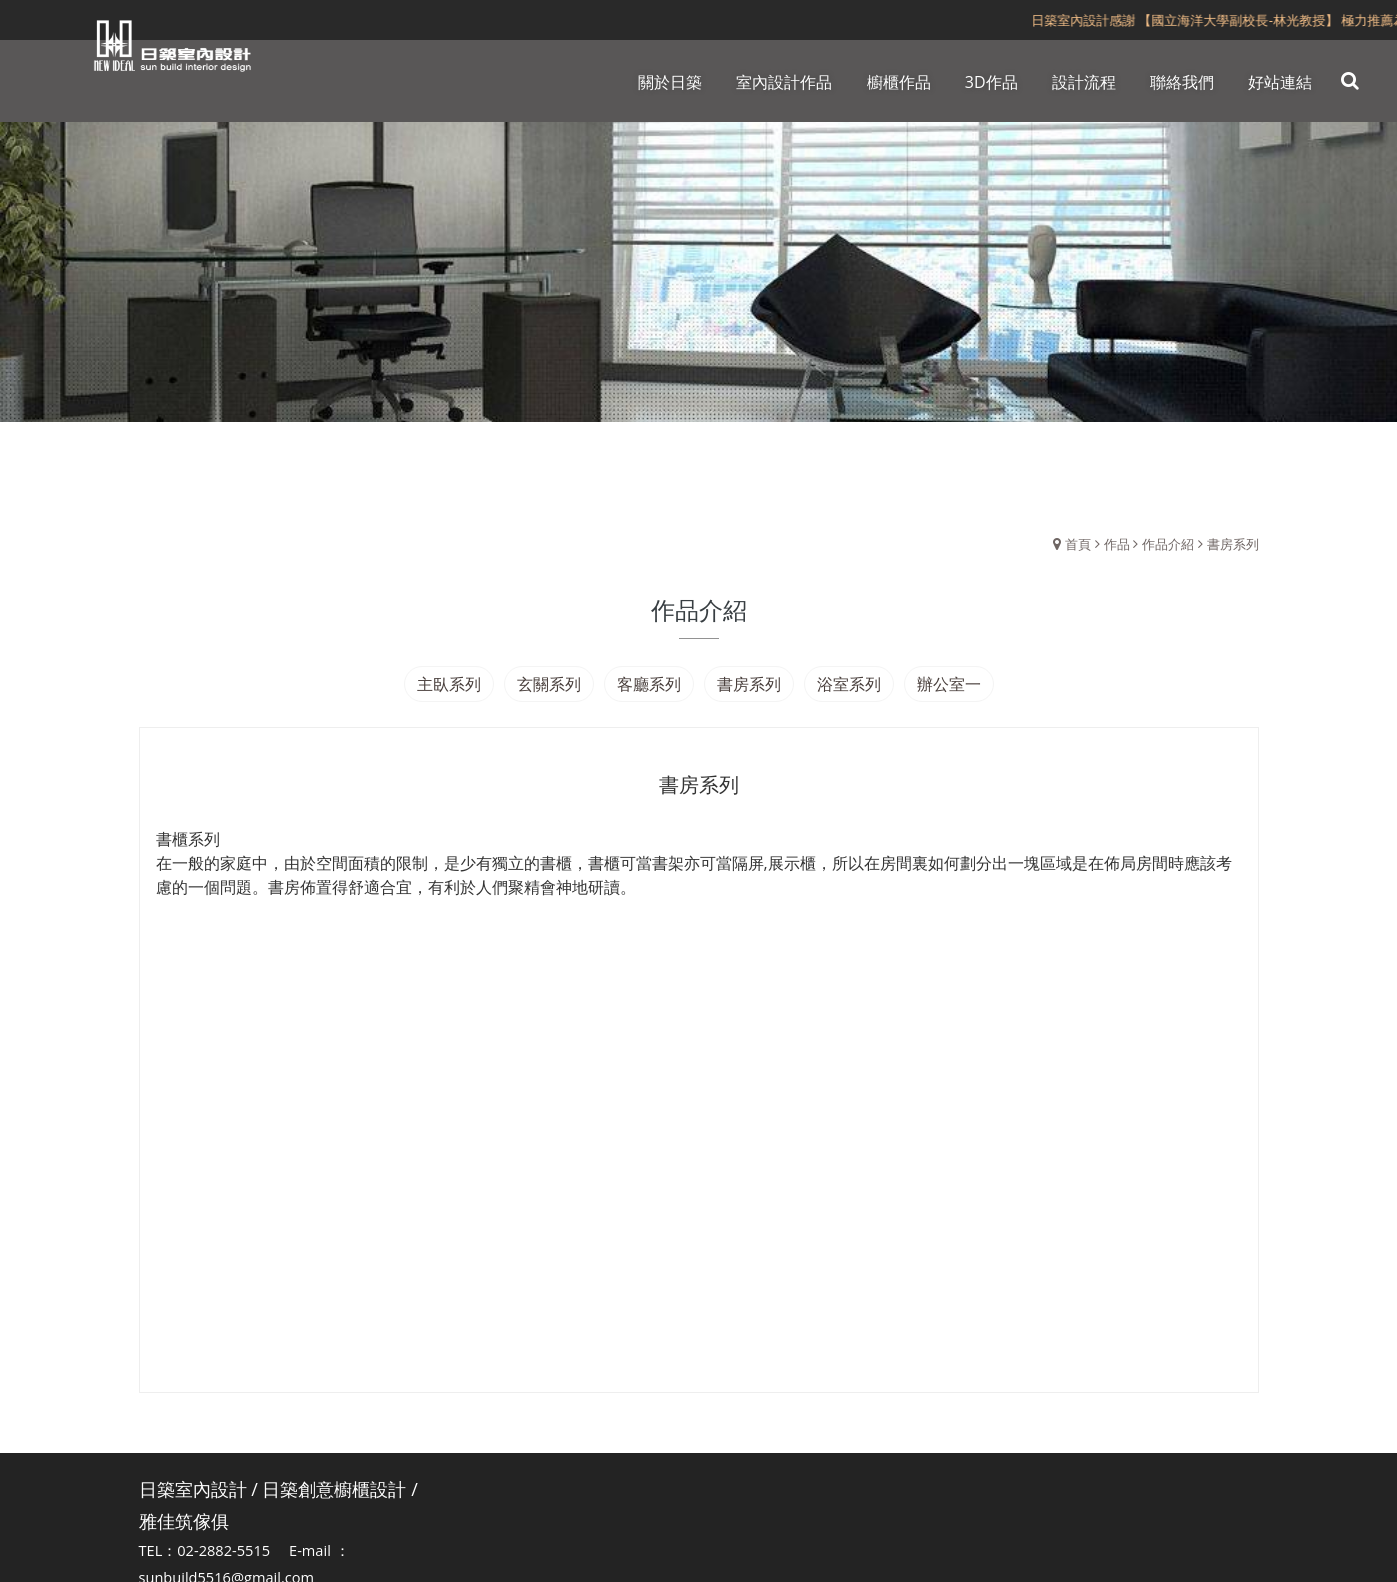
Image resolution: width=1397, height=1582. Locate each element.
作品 (1117, 544)
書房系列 (1233, 544)
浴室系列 (849, 684)
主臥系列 (449, 684)
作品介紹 (1168, 544)
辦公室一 (949, 684)
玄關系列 (549, 684)
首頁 (1078, 544)
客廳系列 (649, 684)
